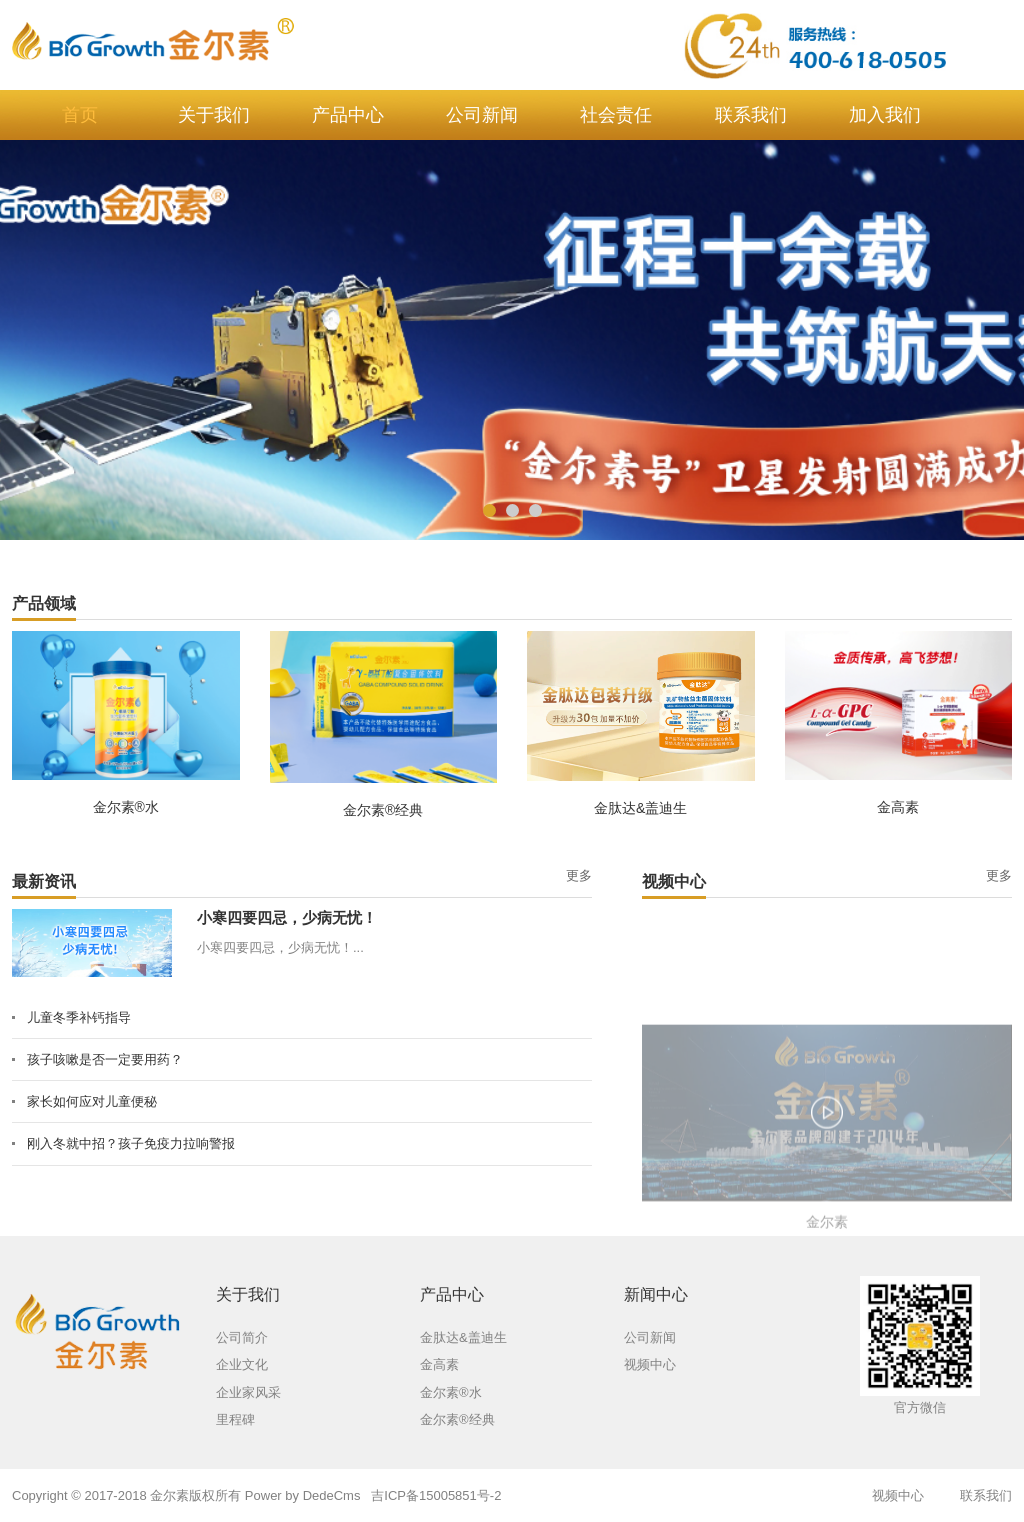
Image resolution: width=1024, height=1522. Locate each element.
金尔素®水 (126, 807)
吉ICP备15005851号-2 (436, 1495)
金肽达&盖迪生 (640, 808)
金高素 (898, 807)
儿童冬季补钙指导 (79, 1017)
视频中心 (898, 1495)
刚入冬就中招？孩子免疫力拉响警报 (131, 1143)
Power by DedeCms (303, 1495)
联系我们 (986, 1495)
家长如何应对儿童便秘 (92, 1101)
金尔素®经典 (383, 810)
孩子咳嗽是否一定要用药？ (105, 1059)
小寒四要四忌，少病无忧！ (287, 917)
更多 (579, 875)
